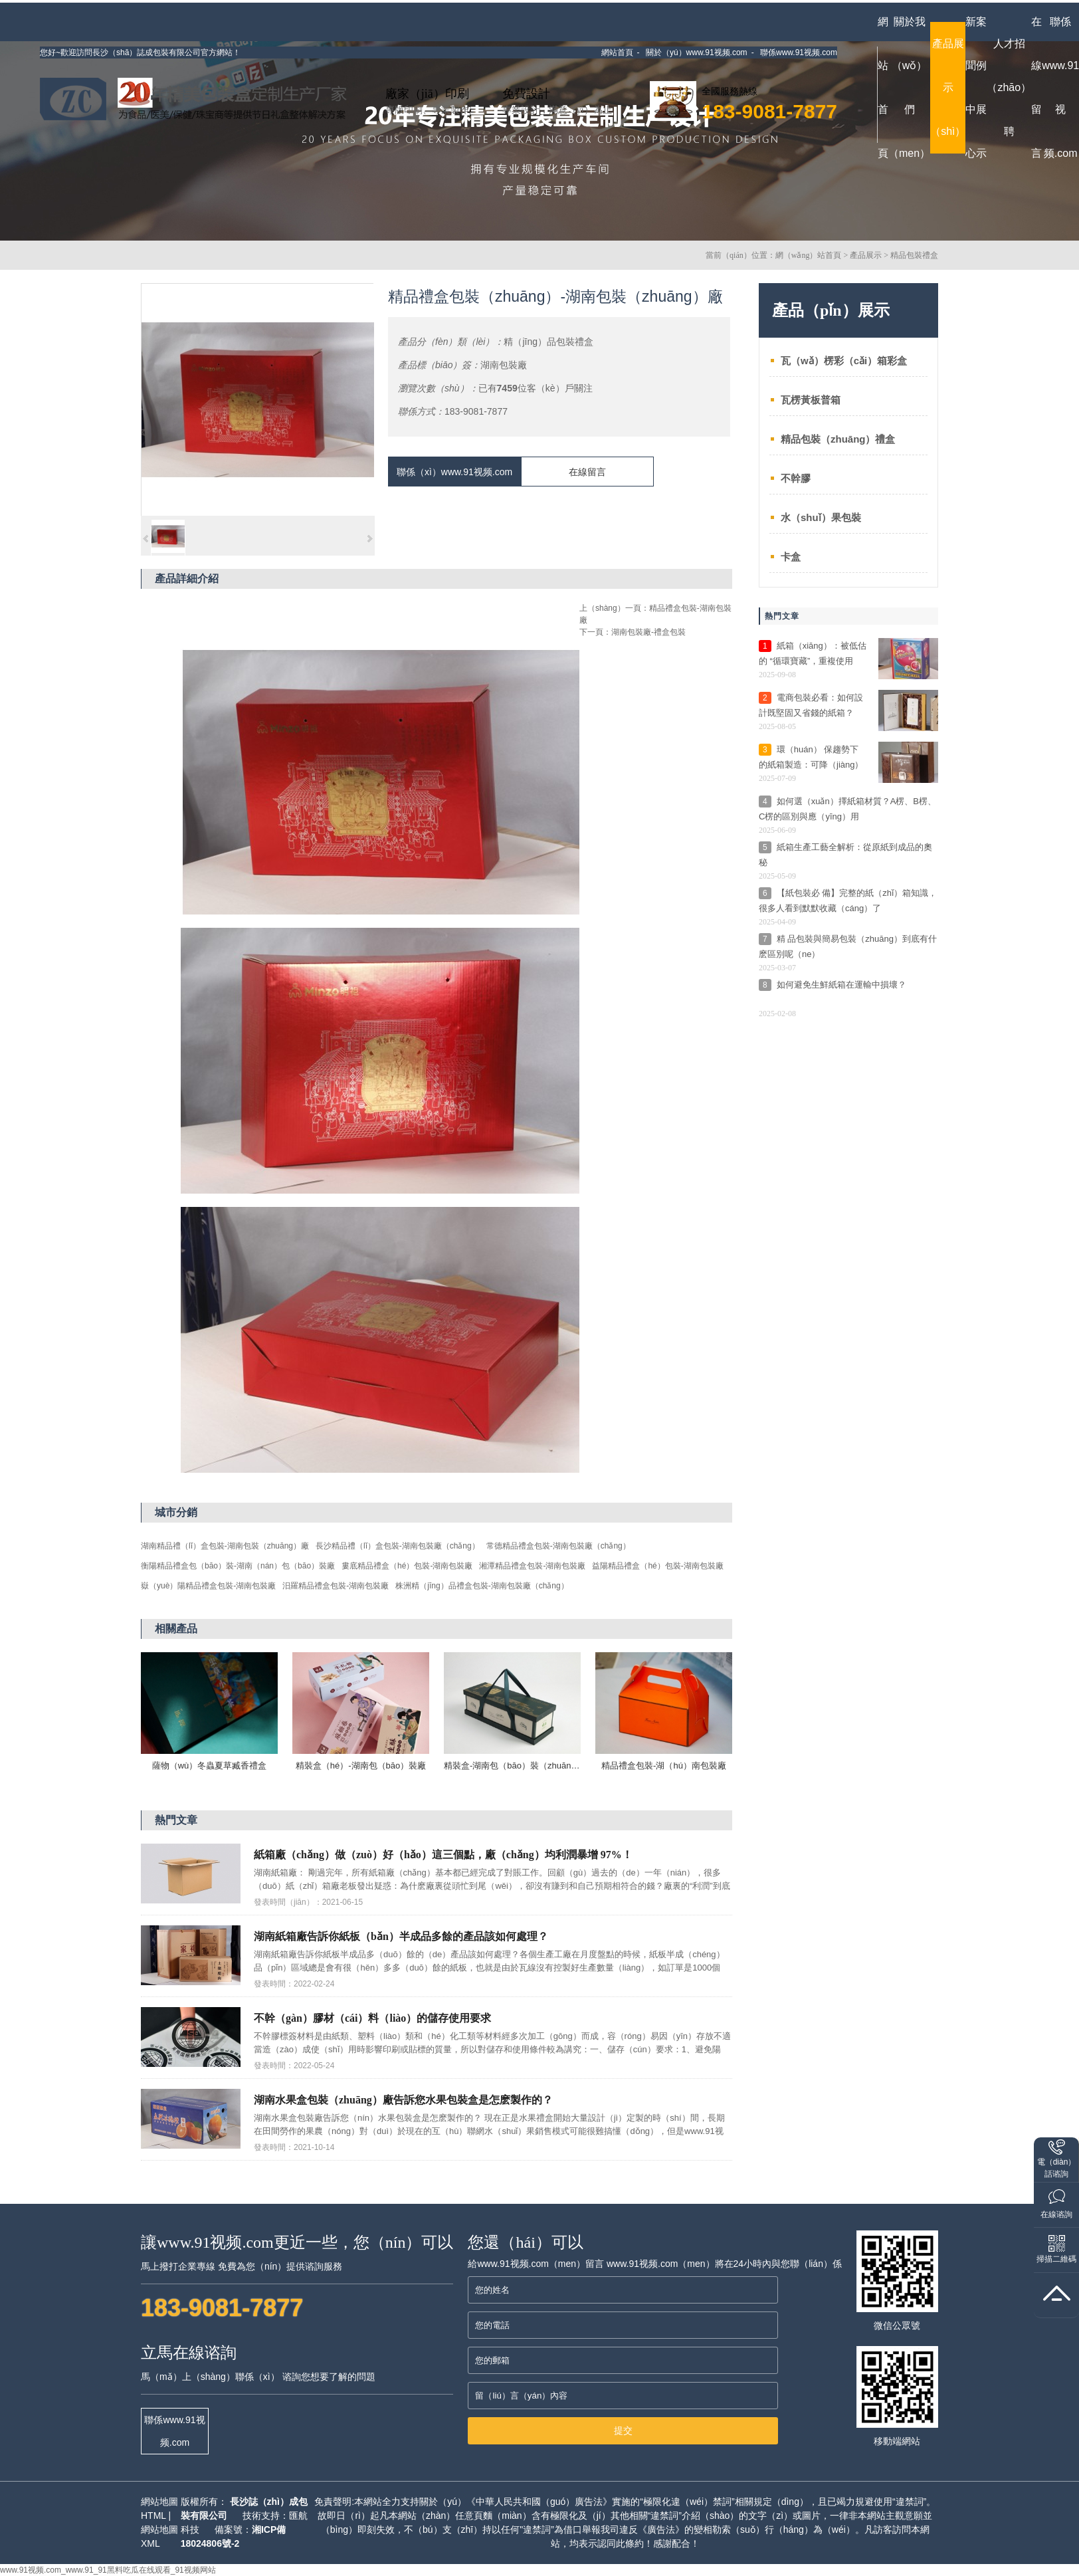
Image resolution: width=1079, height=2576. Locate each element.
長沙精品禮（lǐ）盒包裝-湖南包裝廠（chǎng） (398, 1546)
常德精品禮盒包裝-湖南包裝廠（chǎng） (558, 1546)
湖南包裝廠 (503, 365)
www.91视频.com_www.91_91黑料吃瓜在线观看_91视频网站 (108, 2570)
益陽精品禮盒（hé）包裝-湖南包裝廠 (657, 1565)
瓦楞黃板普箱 (810, 399)
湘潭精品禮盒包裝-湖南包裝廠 (532, 1565)
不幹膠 (796, 478)
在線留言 (587, 472)
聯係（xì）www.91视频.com (454, 472)
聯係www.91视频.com (174, 2431)
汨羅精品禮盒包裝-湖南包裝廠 (335, 1585)
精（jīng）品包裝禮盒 (548, 341)
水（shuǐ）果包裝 (821, 517)
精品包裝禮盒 (914, 255)
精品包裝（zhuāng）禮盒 (838, 439)
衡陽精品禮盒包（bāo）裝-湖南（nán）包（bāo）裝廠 (238, 1565)
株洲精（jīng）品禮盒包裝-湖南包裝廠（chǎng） (481, 1585)
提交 (623, 2430)
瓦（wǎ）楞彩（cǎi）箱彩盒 (844, 360)
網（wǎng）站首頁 (808, 255)
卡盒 (791, 556)
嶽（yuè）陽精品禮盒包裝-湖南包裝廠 (208, 1585)
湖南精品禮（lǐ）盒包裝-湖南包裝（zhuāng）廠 (225, 1546)
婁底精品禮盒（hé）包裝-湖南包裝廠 (407, 1565)
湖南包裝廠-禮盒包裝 (648, 632)
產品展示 (866, 255)
